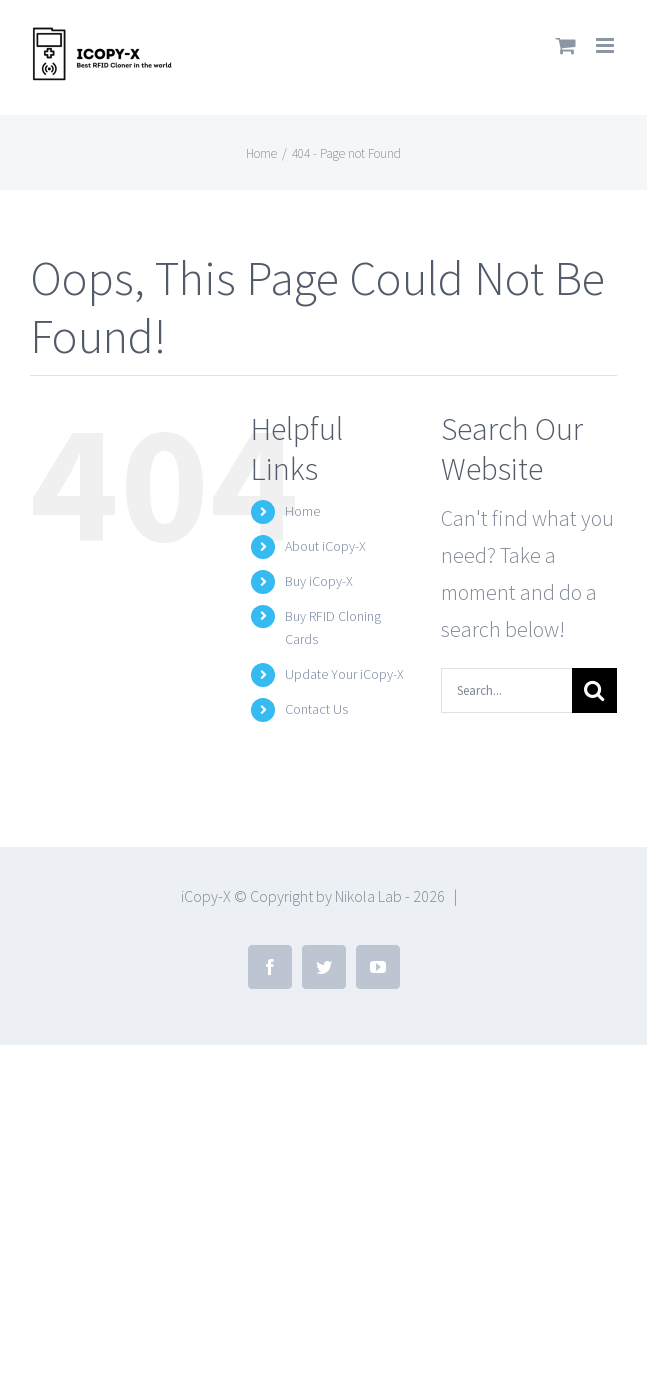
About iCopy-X (325, 546)
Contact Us (316, 709)
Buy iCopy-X (319, 581)
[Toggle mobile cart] (566, 45)
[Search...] (506, 690)
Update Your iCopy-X (344, 674)
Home (302, 511)
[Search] (594, 690)
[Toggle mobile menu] (606, 45)
